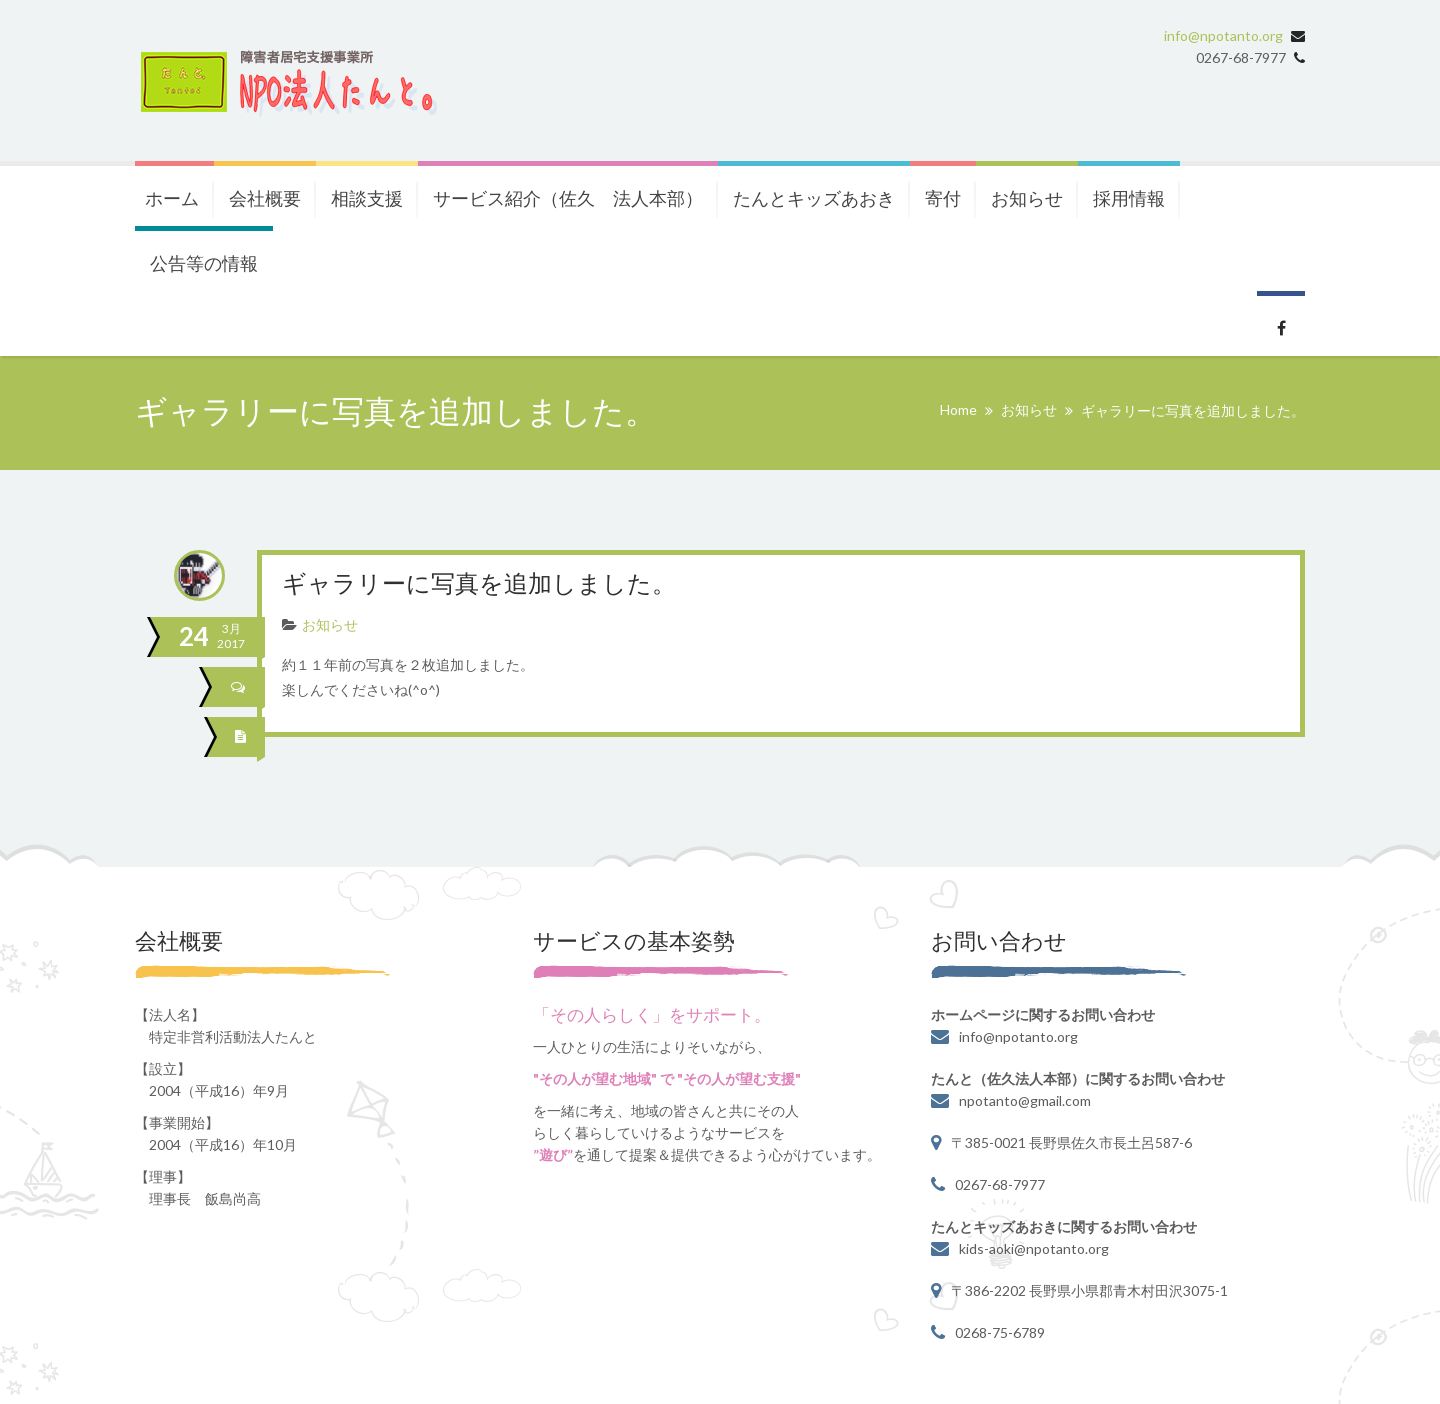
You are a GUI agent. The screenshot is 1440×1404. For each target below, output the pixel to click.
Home (958, 409)
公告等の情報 (204, 263)
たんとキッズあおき (814, 198)
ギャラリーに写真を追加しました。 (479, 585)
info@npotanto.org (1223, 35)
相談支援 (367, 198)
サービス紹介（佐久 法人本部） (568, 198)
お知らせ (1027, 198)
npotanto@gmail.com (1025, 1100)
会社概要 (265, 198)
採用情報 (1129, 198)
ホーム (172, 198)
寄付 (943, 198)
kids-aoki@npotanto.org (1034, 1248)
